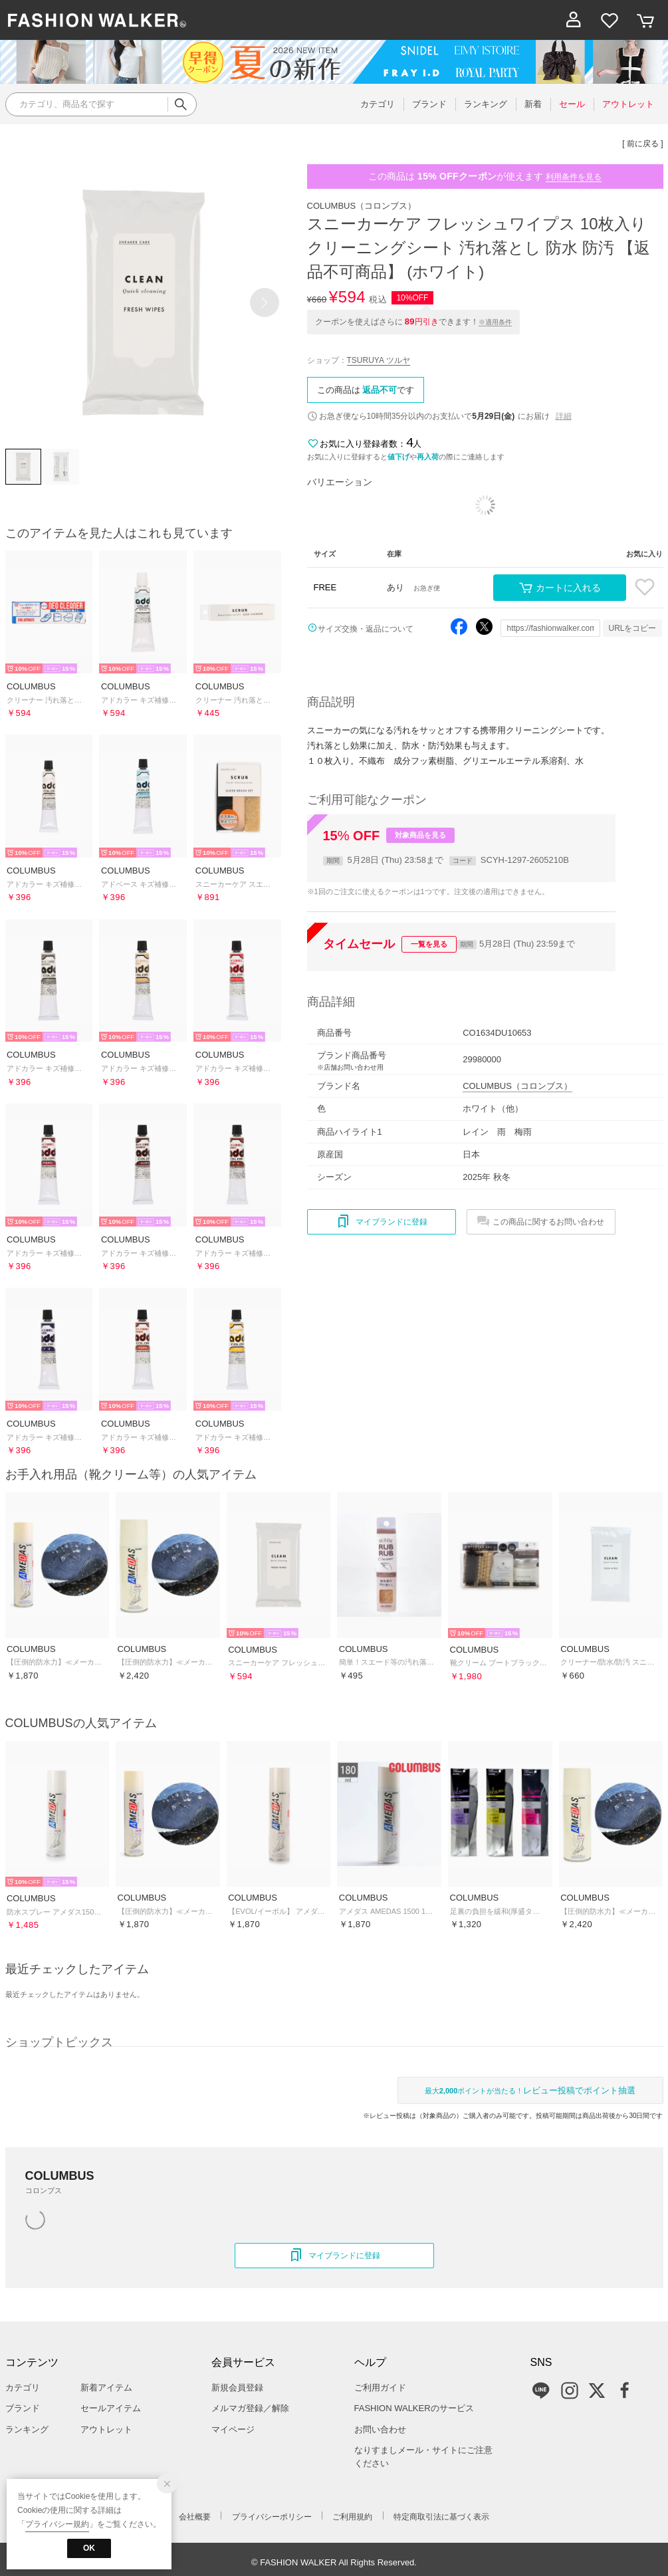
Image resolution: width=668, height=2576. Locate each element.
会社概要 (195, 2516)
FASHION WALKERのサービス (414, 2408)
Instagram (569, 2390)
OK (89, 2548)
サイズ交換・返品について (365, 629)
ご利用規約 (352, 2516)
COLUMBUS (362, 206)
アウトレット (106, 2429)
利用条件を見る (574, 176)
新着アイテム (106, 2388)
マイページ (233, 2429)
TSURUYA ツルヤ (378, 360)
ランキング (27, 2429)
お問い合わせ (380, 2429)
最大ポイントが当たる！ (530, 2090)
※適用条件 (495, 322)
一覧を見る (429, 944)
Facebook (624, 2390)
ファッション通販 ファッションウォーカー (97, 20)
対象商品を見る (420, 835)
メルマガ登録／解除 (250, 2408)
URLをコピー (632, 628)
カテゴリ (22, 2388)
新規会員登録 (237, 2388)
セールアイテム (110, 2408)
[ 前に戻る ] (642, 143)
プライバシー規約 (57, 2524)
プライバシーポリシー (272, 2516)
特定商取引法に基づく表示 (441, 2516)
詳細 (564, 416)
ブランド (22, 2408)
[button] (264, 302)
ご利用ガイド (380, 2388)
